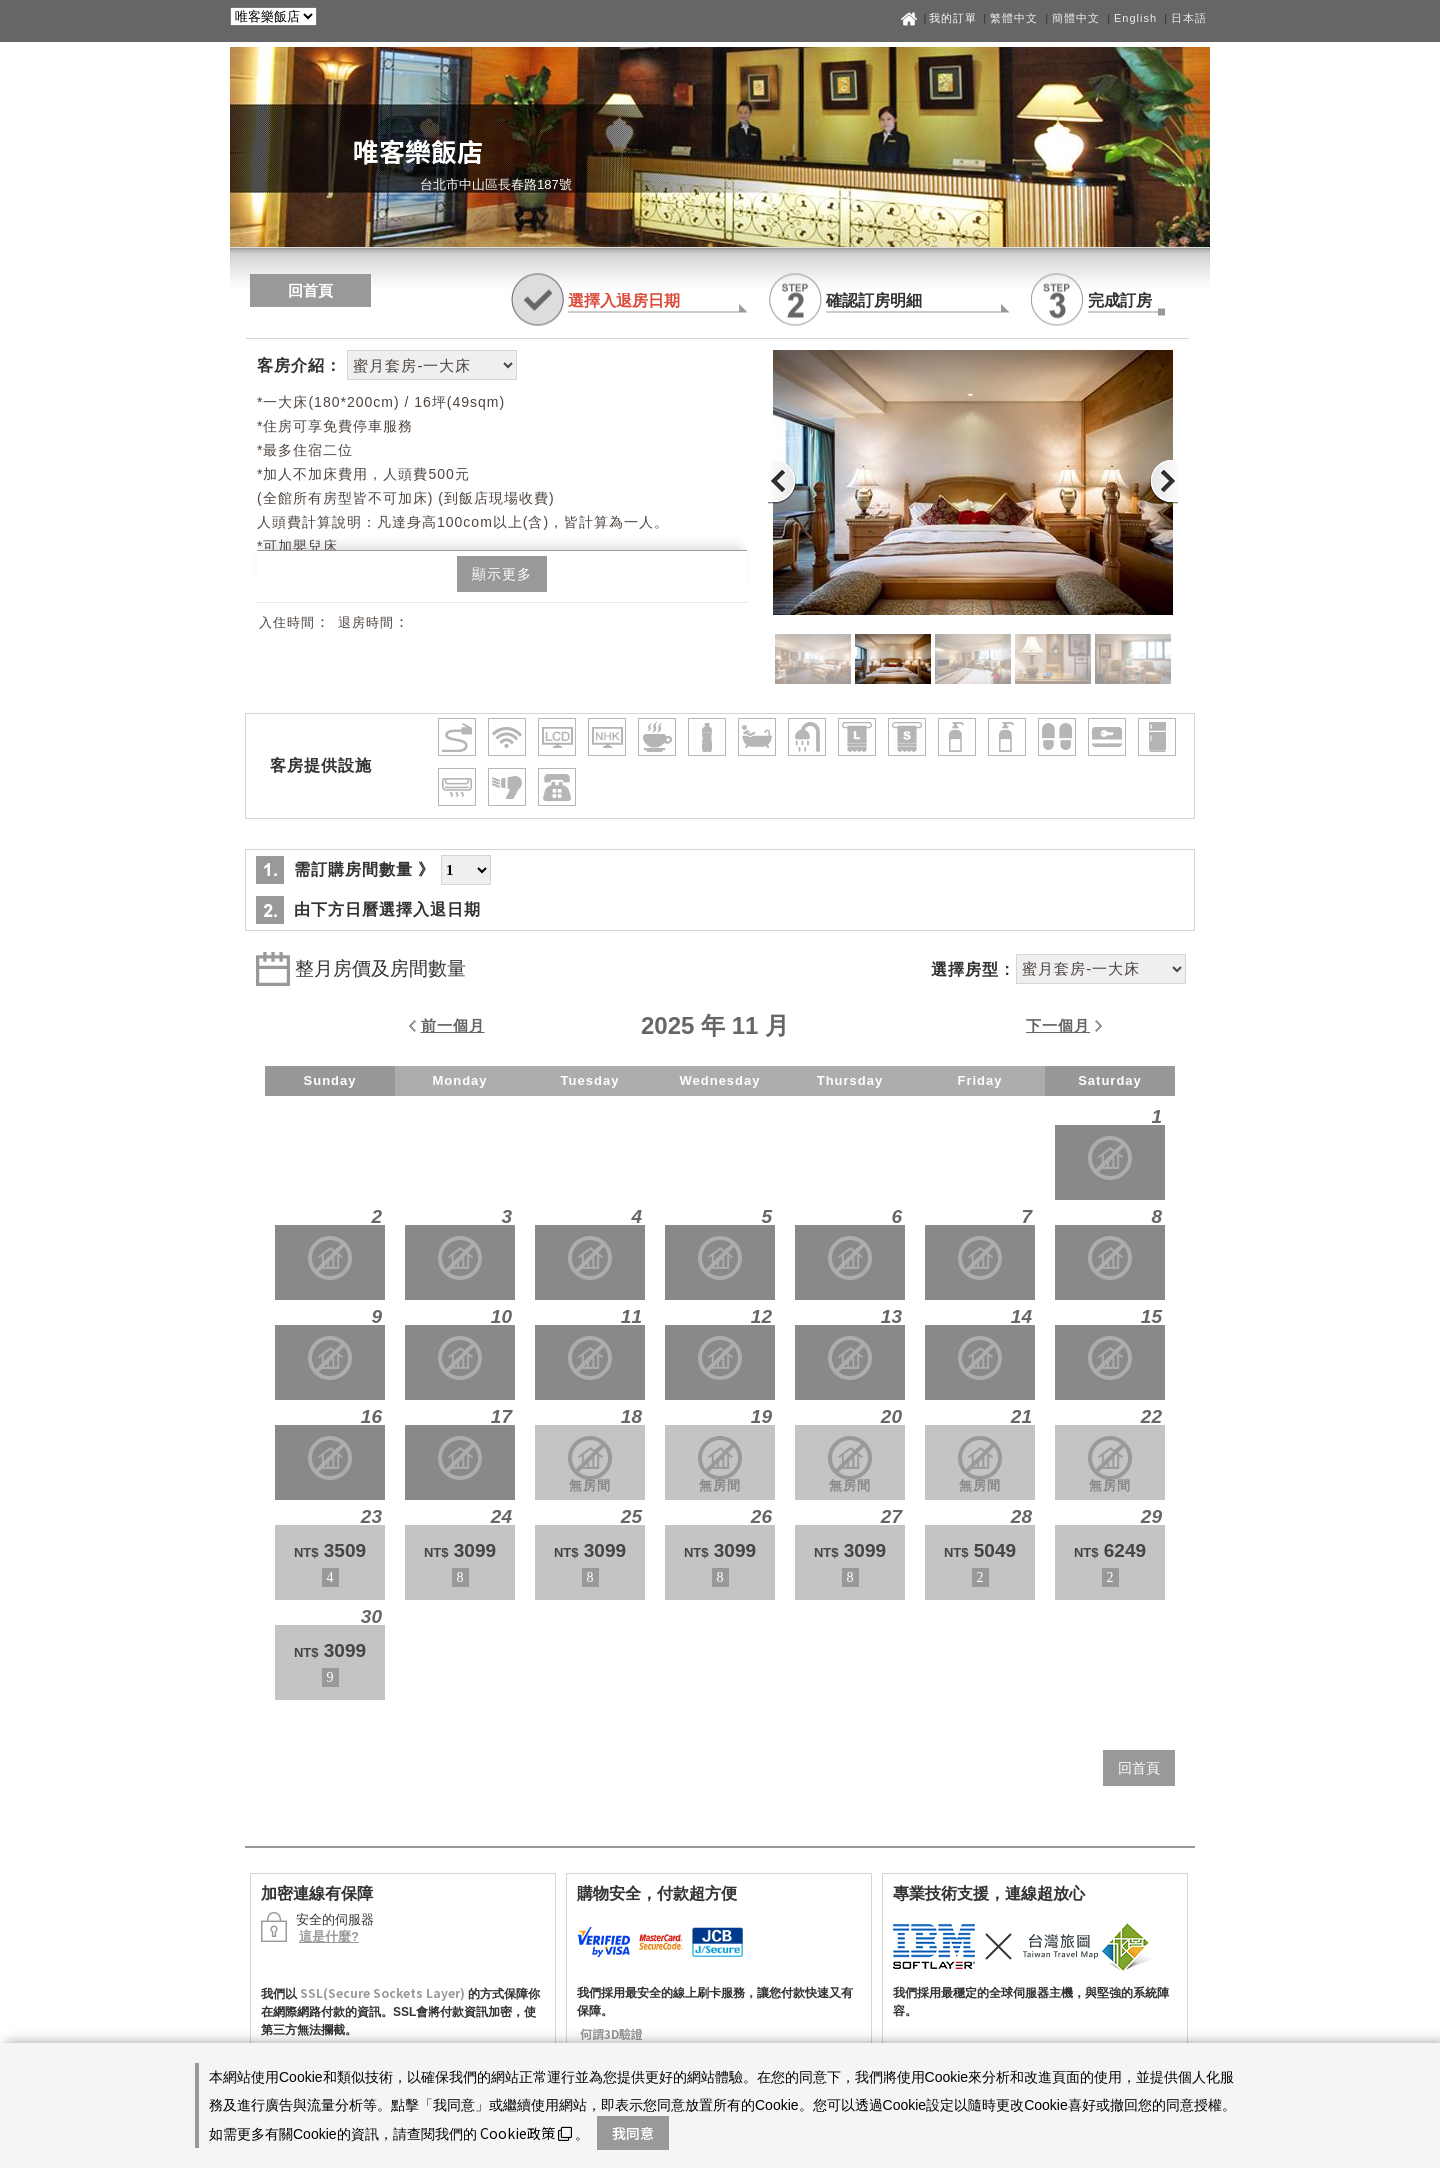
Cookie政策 (526, 2133)
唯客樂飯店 (418, 150)
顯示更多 (502, 574)
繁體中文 (1014, 18)
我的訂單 (955, 18)
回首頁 (310, 290)
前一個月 (453, 1025)
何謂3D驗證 (611, 2033)
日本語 (1189, 18)
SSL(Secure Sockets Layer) (382, 1992)
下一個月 (1058, 1025)
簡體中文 (1076, 18)
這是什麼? (329, 1936)
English (1135, 18)
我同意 (633, 2133)
